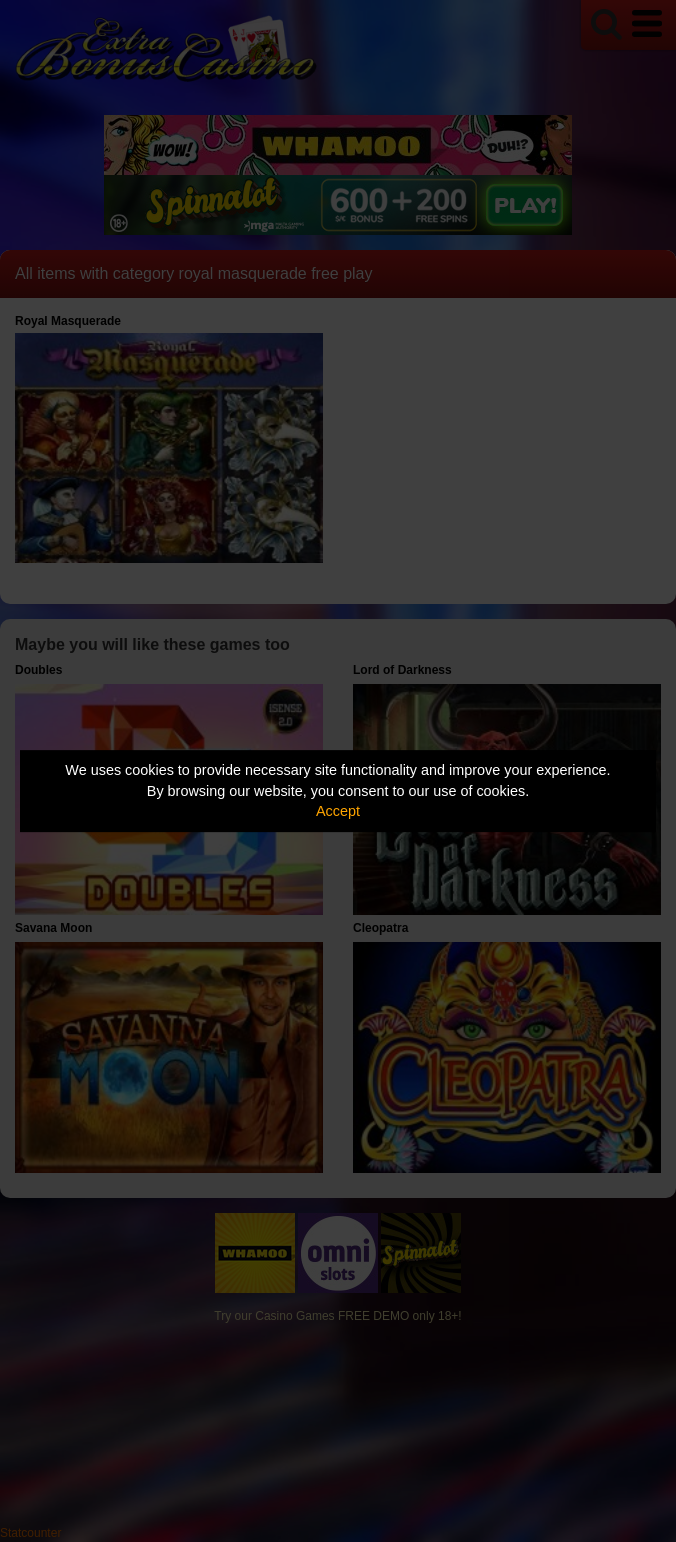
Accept (338, 811)
